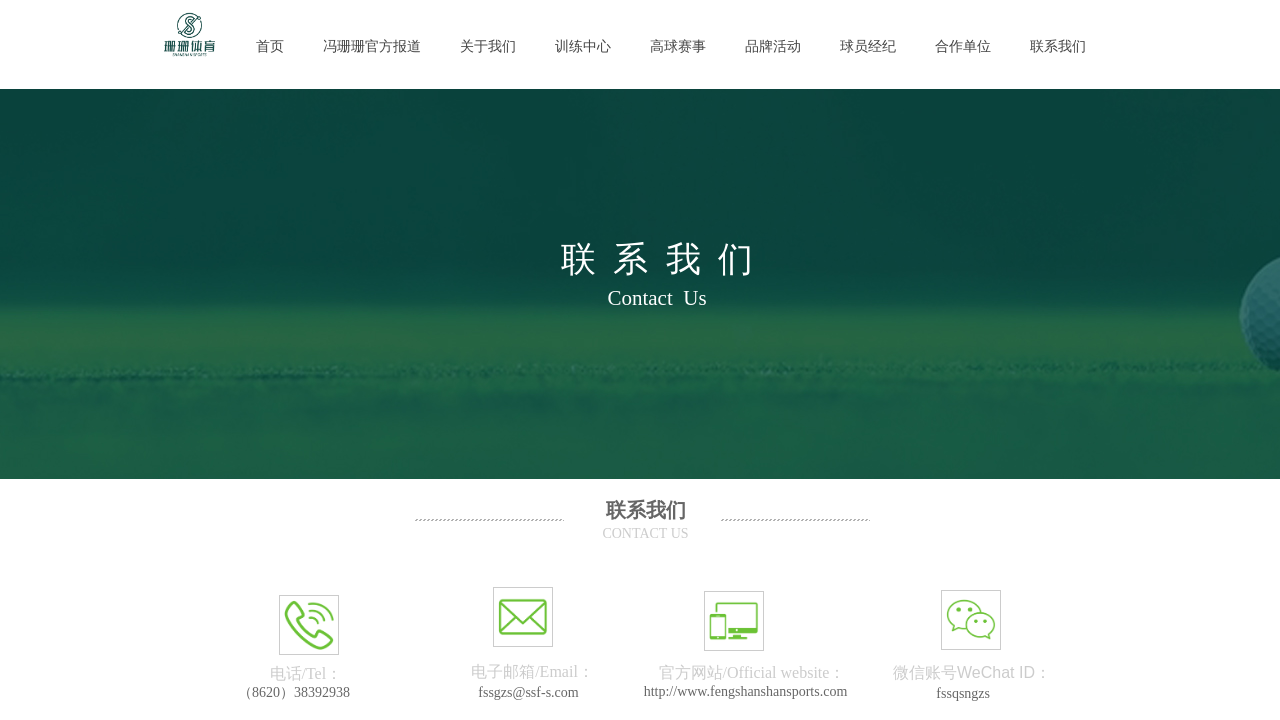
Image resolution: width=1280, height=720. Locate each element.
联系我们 (1058, 46)
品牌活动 (773, 46)
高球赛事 (678, 46)
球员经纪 (868, 46)
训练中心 (583, 46)
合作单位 (963, 46)
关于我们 (488, 46)
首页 (270, 46)
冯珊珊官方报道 (372, 46)
